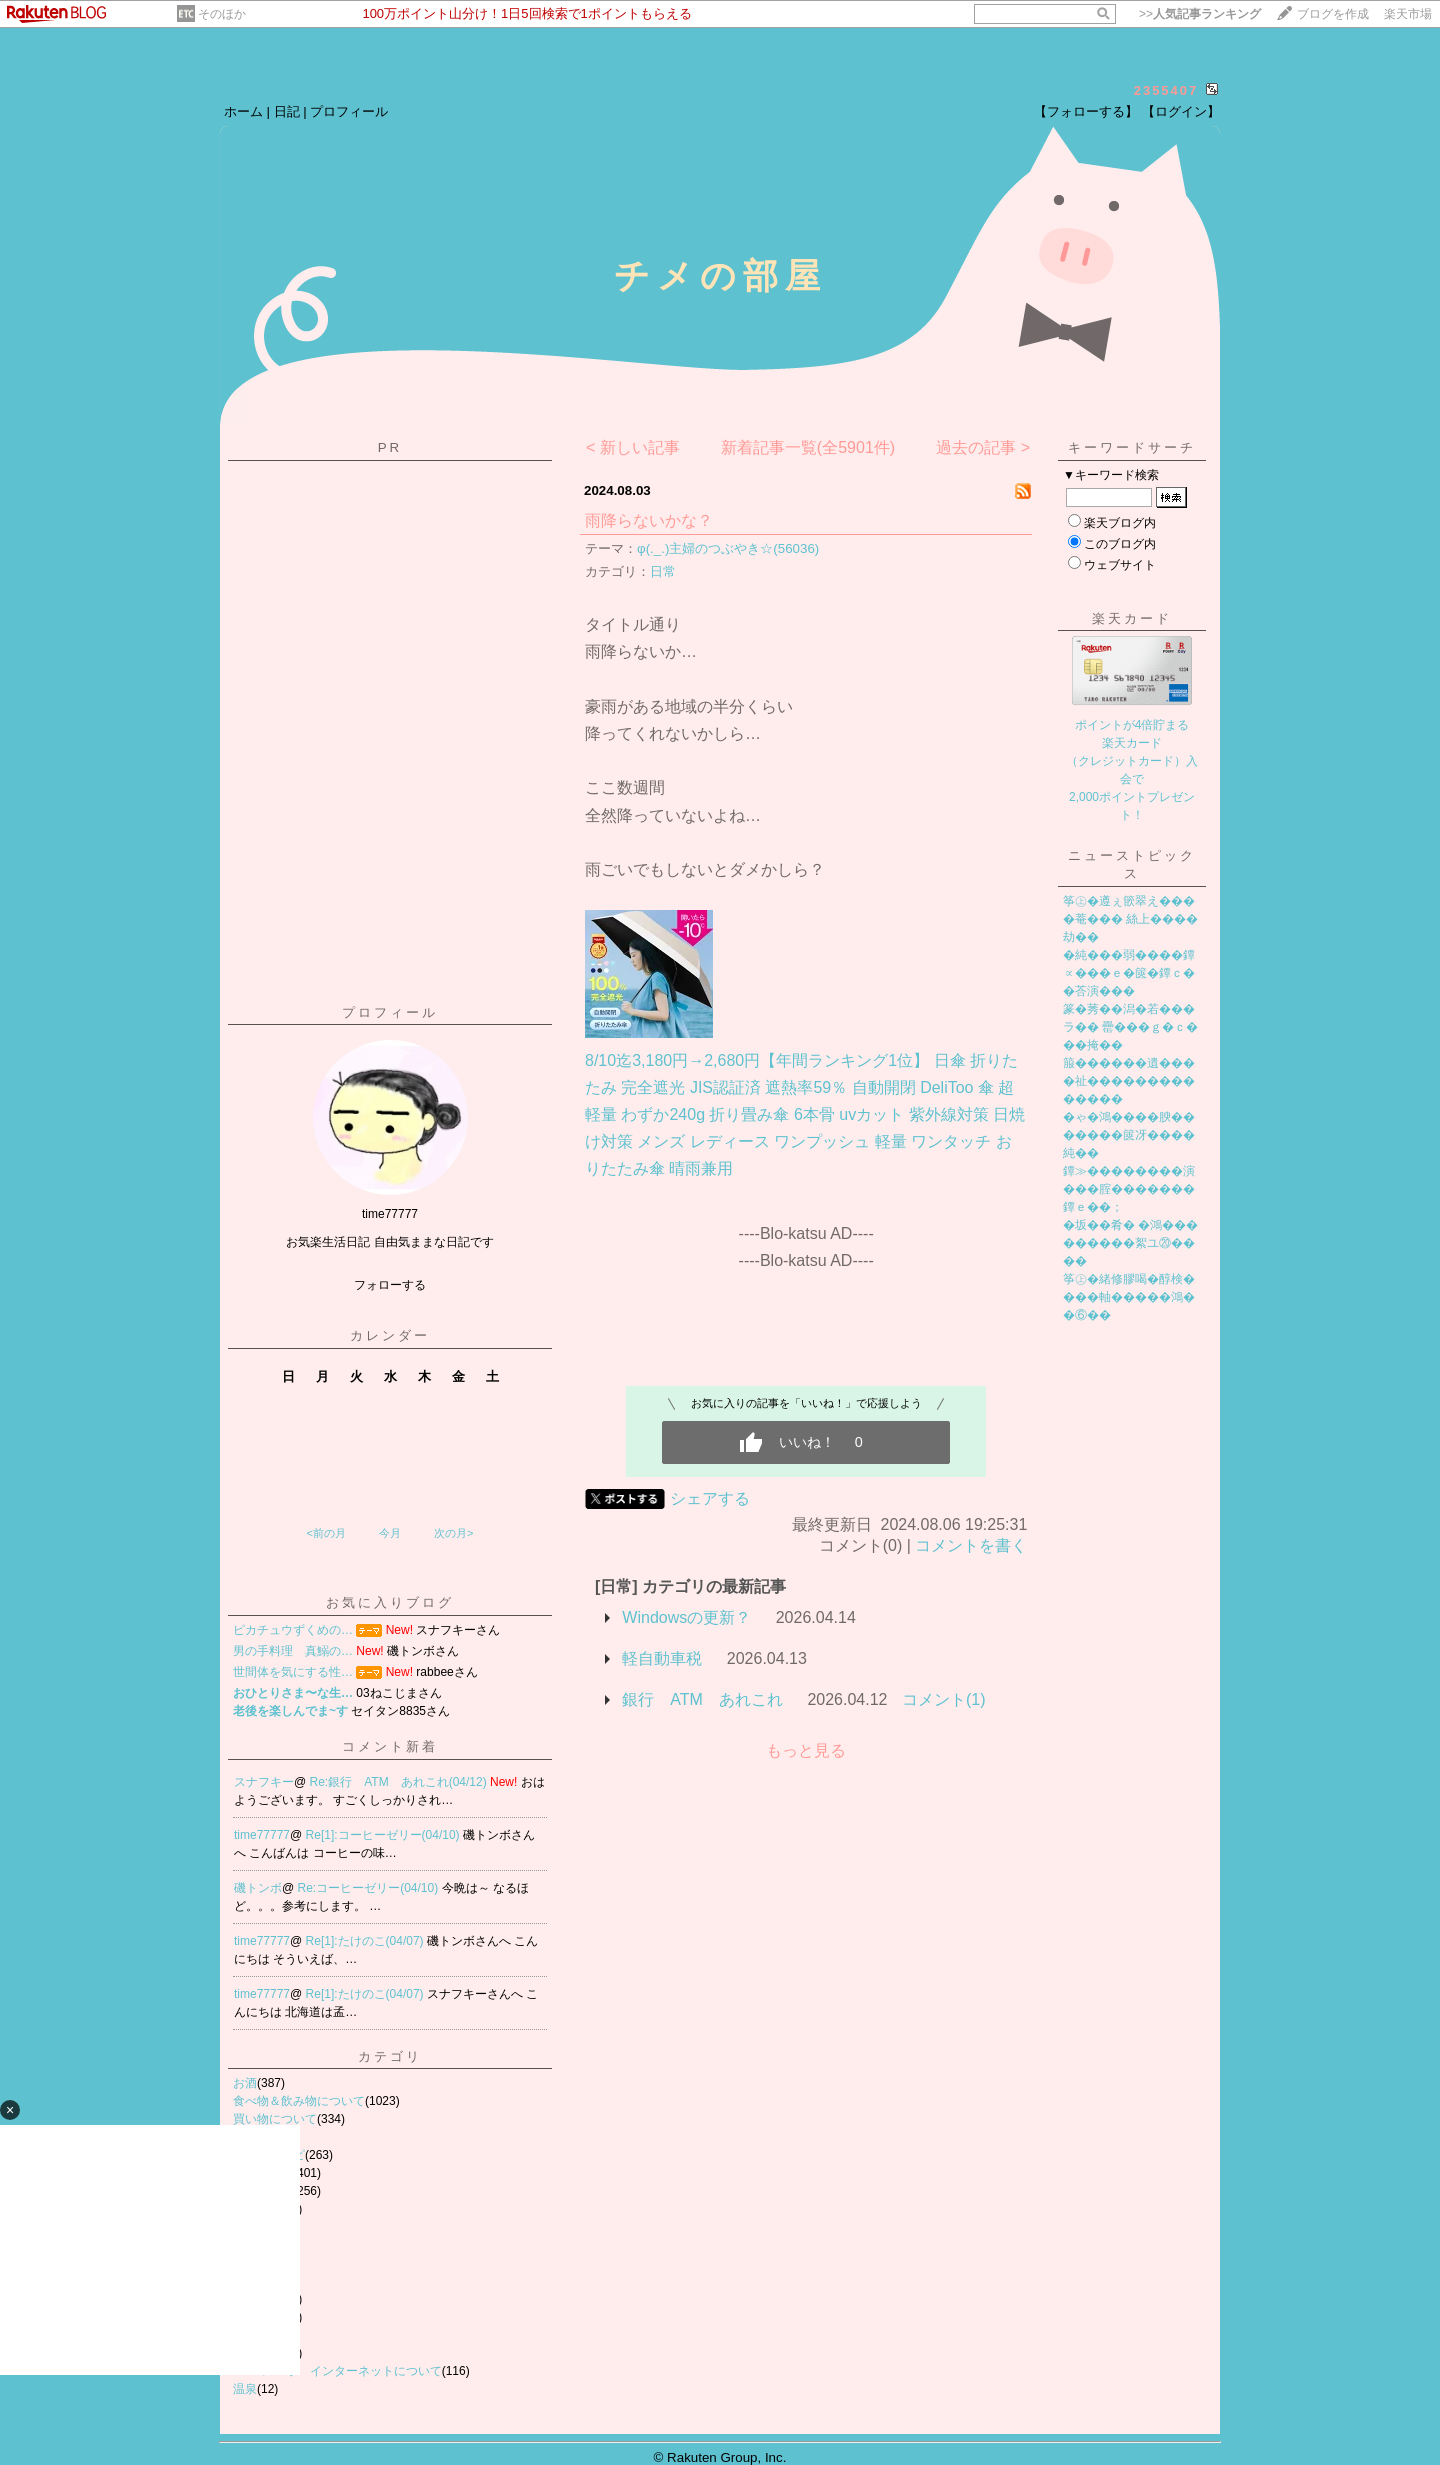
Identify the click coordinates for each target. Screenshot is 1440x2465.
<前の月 (325, 1533)
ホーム (243, 111)
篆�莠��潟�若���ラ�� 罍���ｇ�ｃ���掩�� (1130, 1027)
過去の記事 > (983, 447)
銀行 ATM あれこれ (702, 1699)
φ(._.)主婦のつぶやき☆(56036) (728, 548)
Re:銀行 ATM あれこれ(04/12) (400, 1782)
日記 (287, 111)
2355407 (1166, 90)
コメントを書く (971, 1545)
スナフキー (264, 1782)
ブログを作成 (1333, 14)
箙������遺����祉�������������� (1129, 1081)
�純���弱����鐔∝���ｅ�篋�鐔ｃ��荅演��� (1129, 973)
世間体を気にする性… (293, 1672)
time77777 (262, 1835)
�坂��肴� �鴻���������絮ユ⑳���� (1130, 1243)
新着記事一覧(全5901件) (808, 447)
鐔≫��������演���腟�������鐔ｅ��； (1129, 1189)
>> (1200, 14)
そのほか (222, 14)
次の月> (453, 1533)
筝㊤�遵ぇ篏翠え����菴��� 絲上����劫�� (1130, 919)
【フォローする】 (1086, 111)
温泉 (245, 2389)
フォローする (390, 1285)
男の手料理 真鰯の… (293, 1651)
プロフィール (349, 111)
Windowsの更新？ (686, 1617)
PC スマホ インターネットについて (337, 2371)
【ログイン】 (1181, 111)
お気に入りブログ (390, 1602)
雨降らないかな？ (649, 520)
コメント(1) (944, 1699)
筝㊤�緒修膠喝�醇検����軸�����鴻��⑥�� (1129, 1297)
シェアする (710, 1498)
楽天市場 (1408, 14)
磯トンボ (258, 1888)
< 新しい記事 (633, 447)
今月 (390, 1533)
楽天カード (1132, 618)
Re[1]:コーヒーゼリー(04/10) (384, 1835)
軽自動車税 (662, 1658)
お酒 (245, 2083)
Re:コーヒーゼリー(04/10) (370, 1888)
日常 (663, 571)
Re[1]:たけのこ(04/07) (366, 1941)
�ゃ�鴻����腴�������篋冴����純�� (1129, 1135)
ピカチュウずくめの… (293, 1630)
